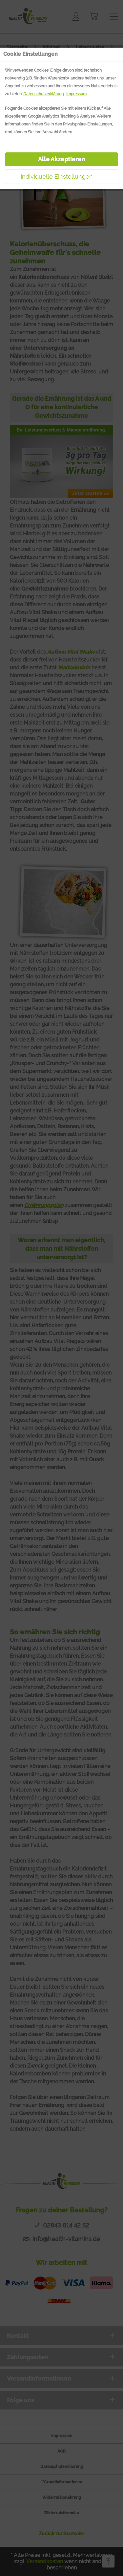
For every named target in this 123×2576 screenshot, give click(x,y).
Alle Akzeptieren (61, 159)
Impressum (76, 94)
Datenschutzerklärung (43, 94)
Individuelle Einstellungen (57, 176)
